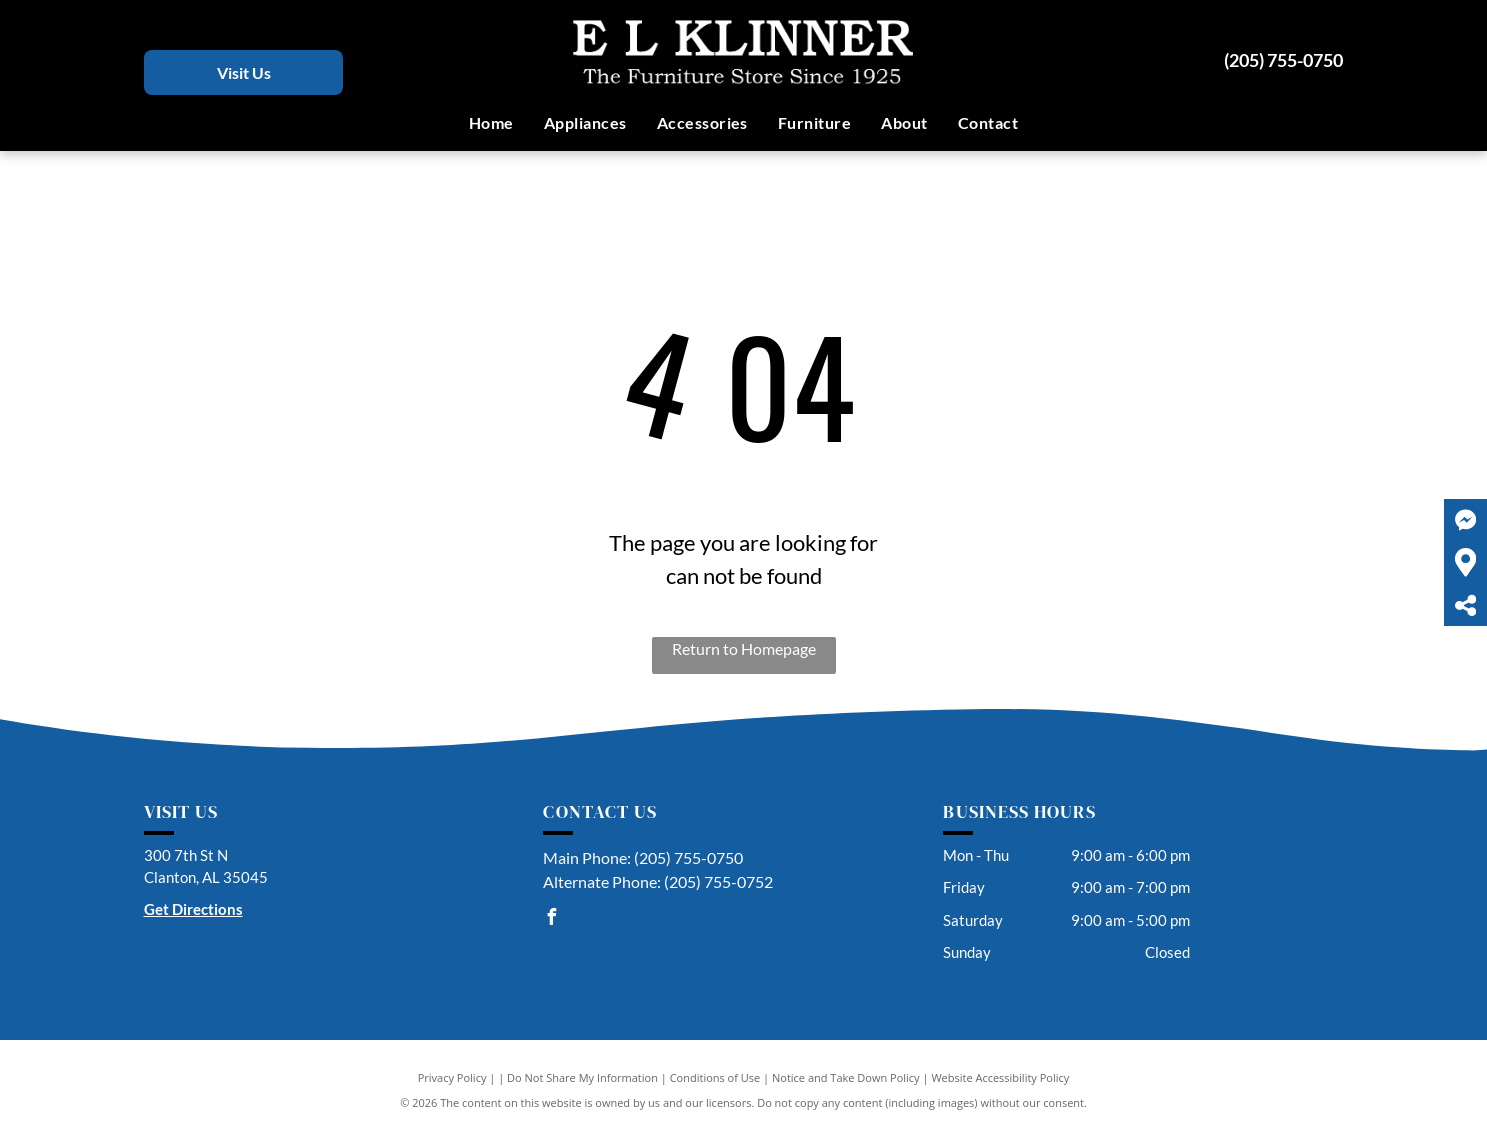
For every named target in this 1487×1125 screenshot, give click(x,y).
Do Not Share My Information (582, 1077)
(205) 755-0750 (1283, 60)
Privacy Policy (452, 1077)
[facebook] (551, 919)
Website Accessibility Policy (1000, 1077)
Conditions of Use (715, 1077)
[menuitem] (491, 123)
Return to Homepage (744, 648)
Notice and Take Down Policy (846, 1077)
